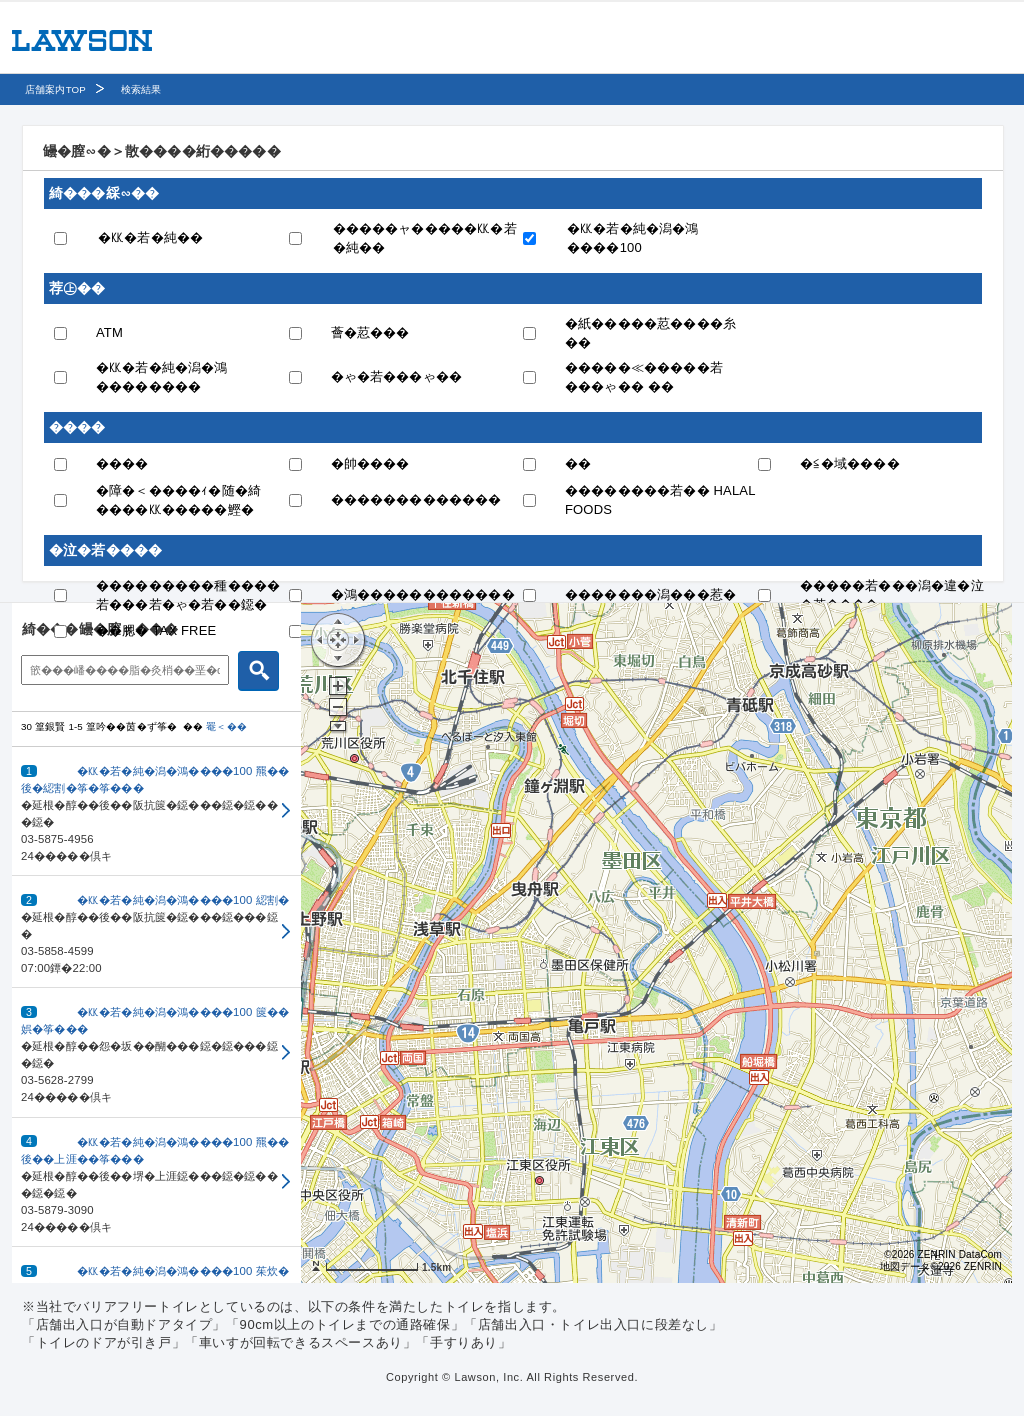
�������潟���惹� (650, 594)
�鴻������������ (423, 594)
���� (122, 463)
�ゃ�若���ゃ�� (397, 376)
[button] (156, 811)
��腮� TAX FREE (156, 630)
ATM (109, 332)
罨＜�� (226, 726)
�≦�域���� (850, 463)
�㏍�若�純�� (150, 237)
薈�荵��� (370, 332)
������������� (416, 499)
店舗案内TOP (55, 89)
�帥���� (370, 463)
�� (578, 463)
